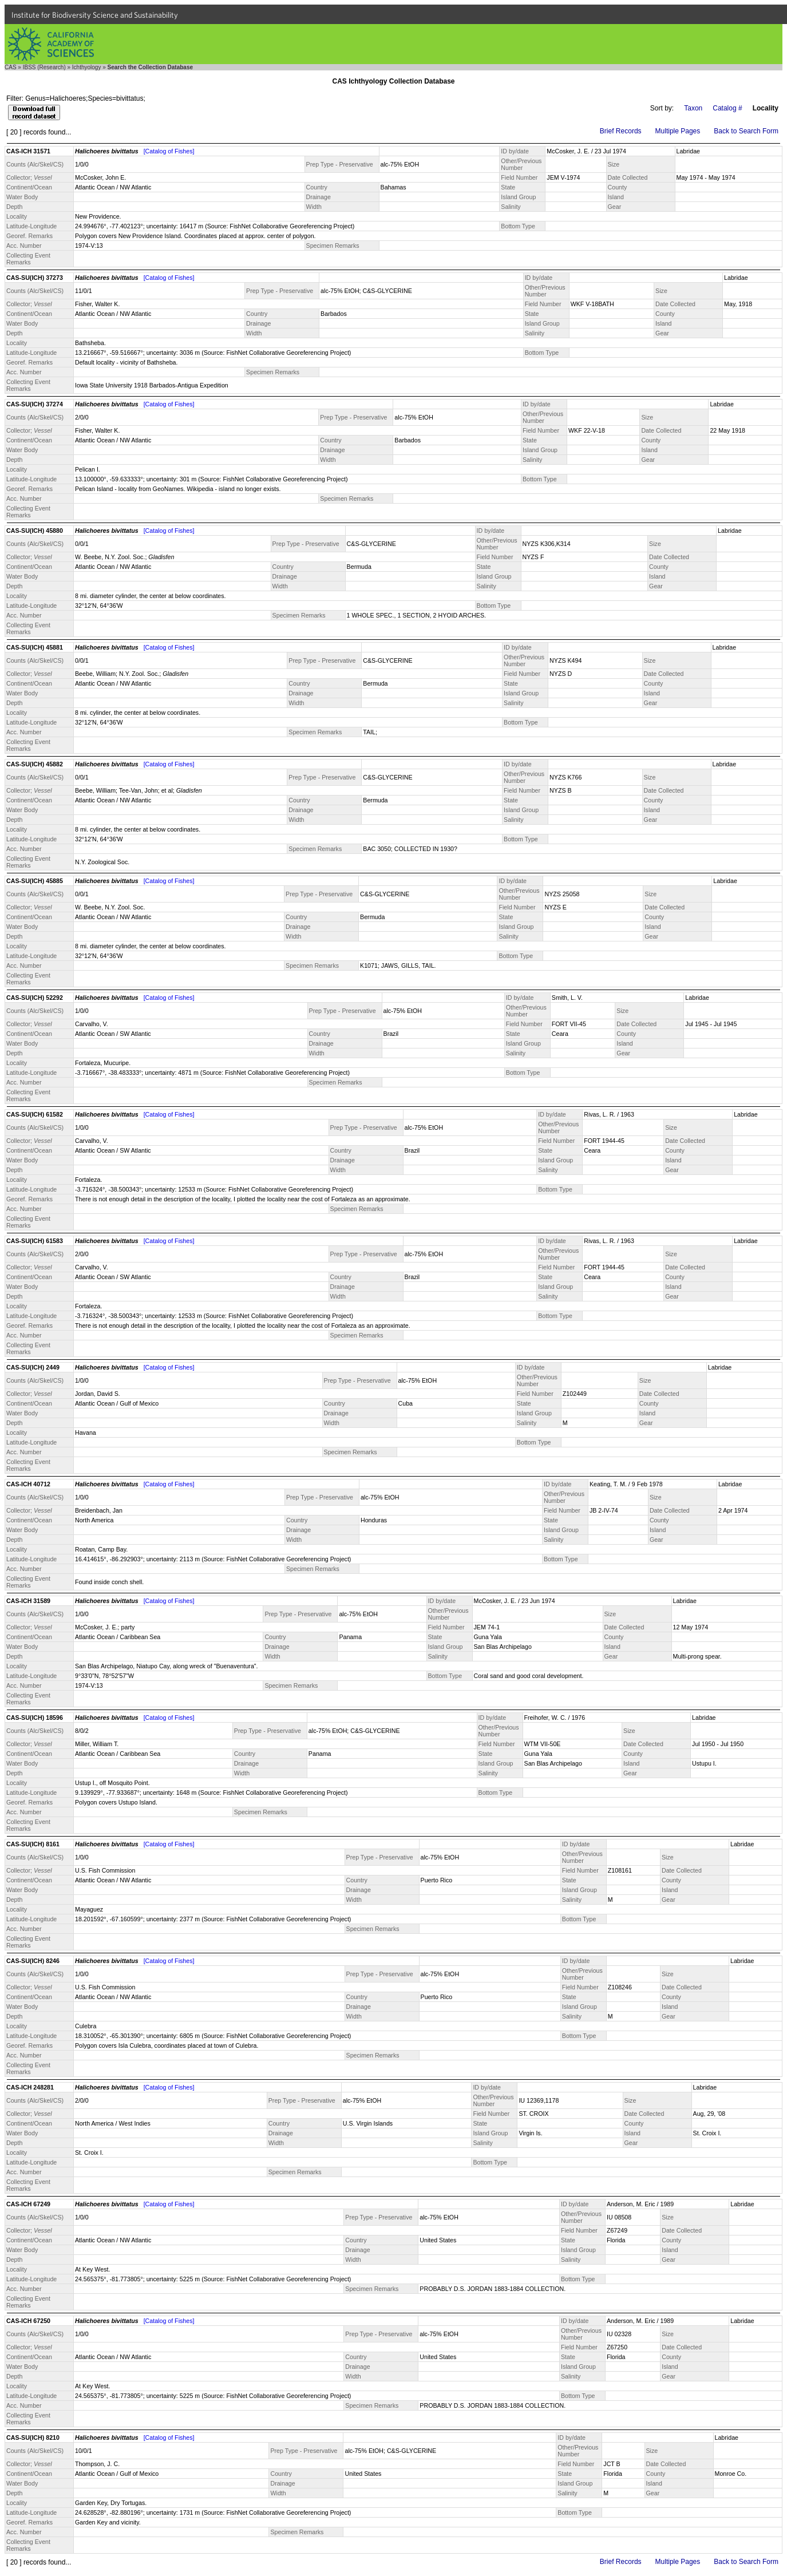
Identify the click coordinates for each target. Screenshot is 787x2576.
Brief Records (621, 131)
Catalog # (727, 108)
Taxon (693, 108)
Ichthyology (86, 67)
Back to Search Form (746, 131)
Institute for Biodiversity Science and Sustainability (94, 14)
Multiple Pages (678, 131)
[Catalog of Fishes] (169, 151)
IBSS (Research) (44, 67)
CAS (11, 67)
